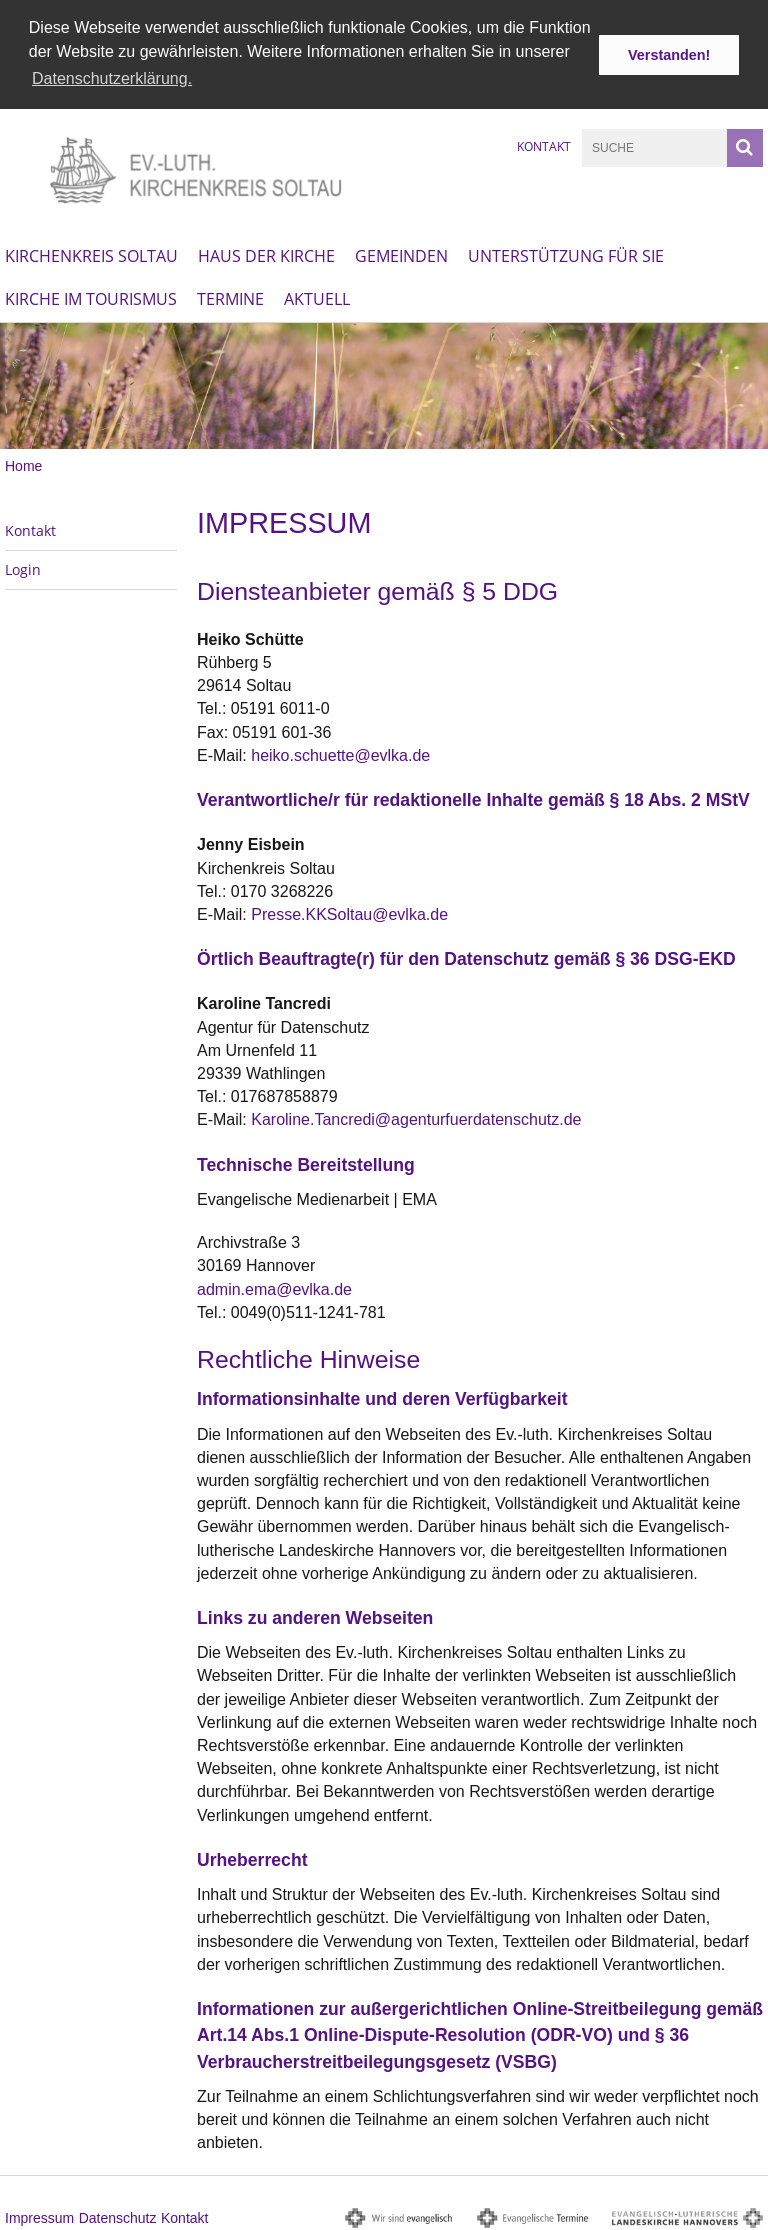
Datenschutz (118, 2216)
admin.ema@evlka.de (274, 1287)
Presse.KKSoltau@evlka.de (349, 912)
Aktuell (317, 297)
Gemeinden (401, 254)
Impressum (39, 2216)
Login (23, 567)
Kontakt (544, 144)
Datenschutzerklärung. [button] (112, 78)
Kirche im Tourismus (91, 297)
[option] (384, 384)
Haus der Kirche (266, 254)
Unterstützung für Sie (566, 254)
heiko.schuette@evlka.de (340, 753)
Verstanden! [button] (669, 55)
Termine (230, 297)
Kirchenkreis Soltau (91, 254)
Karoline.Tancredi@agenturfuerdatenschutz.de (416, 1117)
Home (23, 464)
